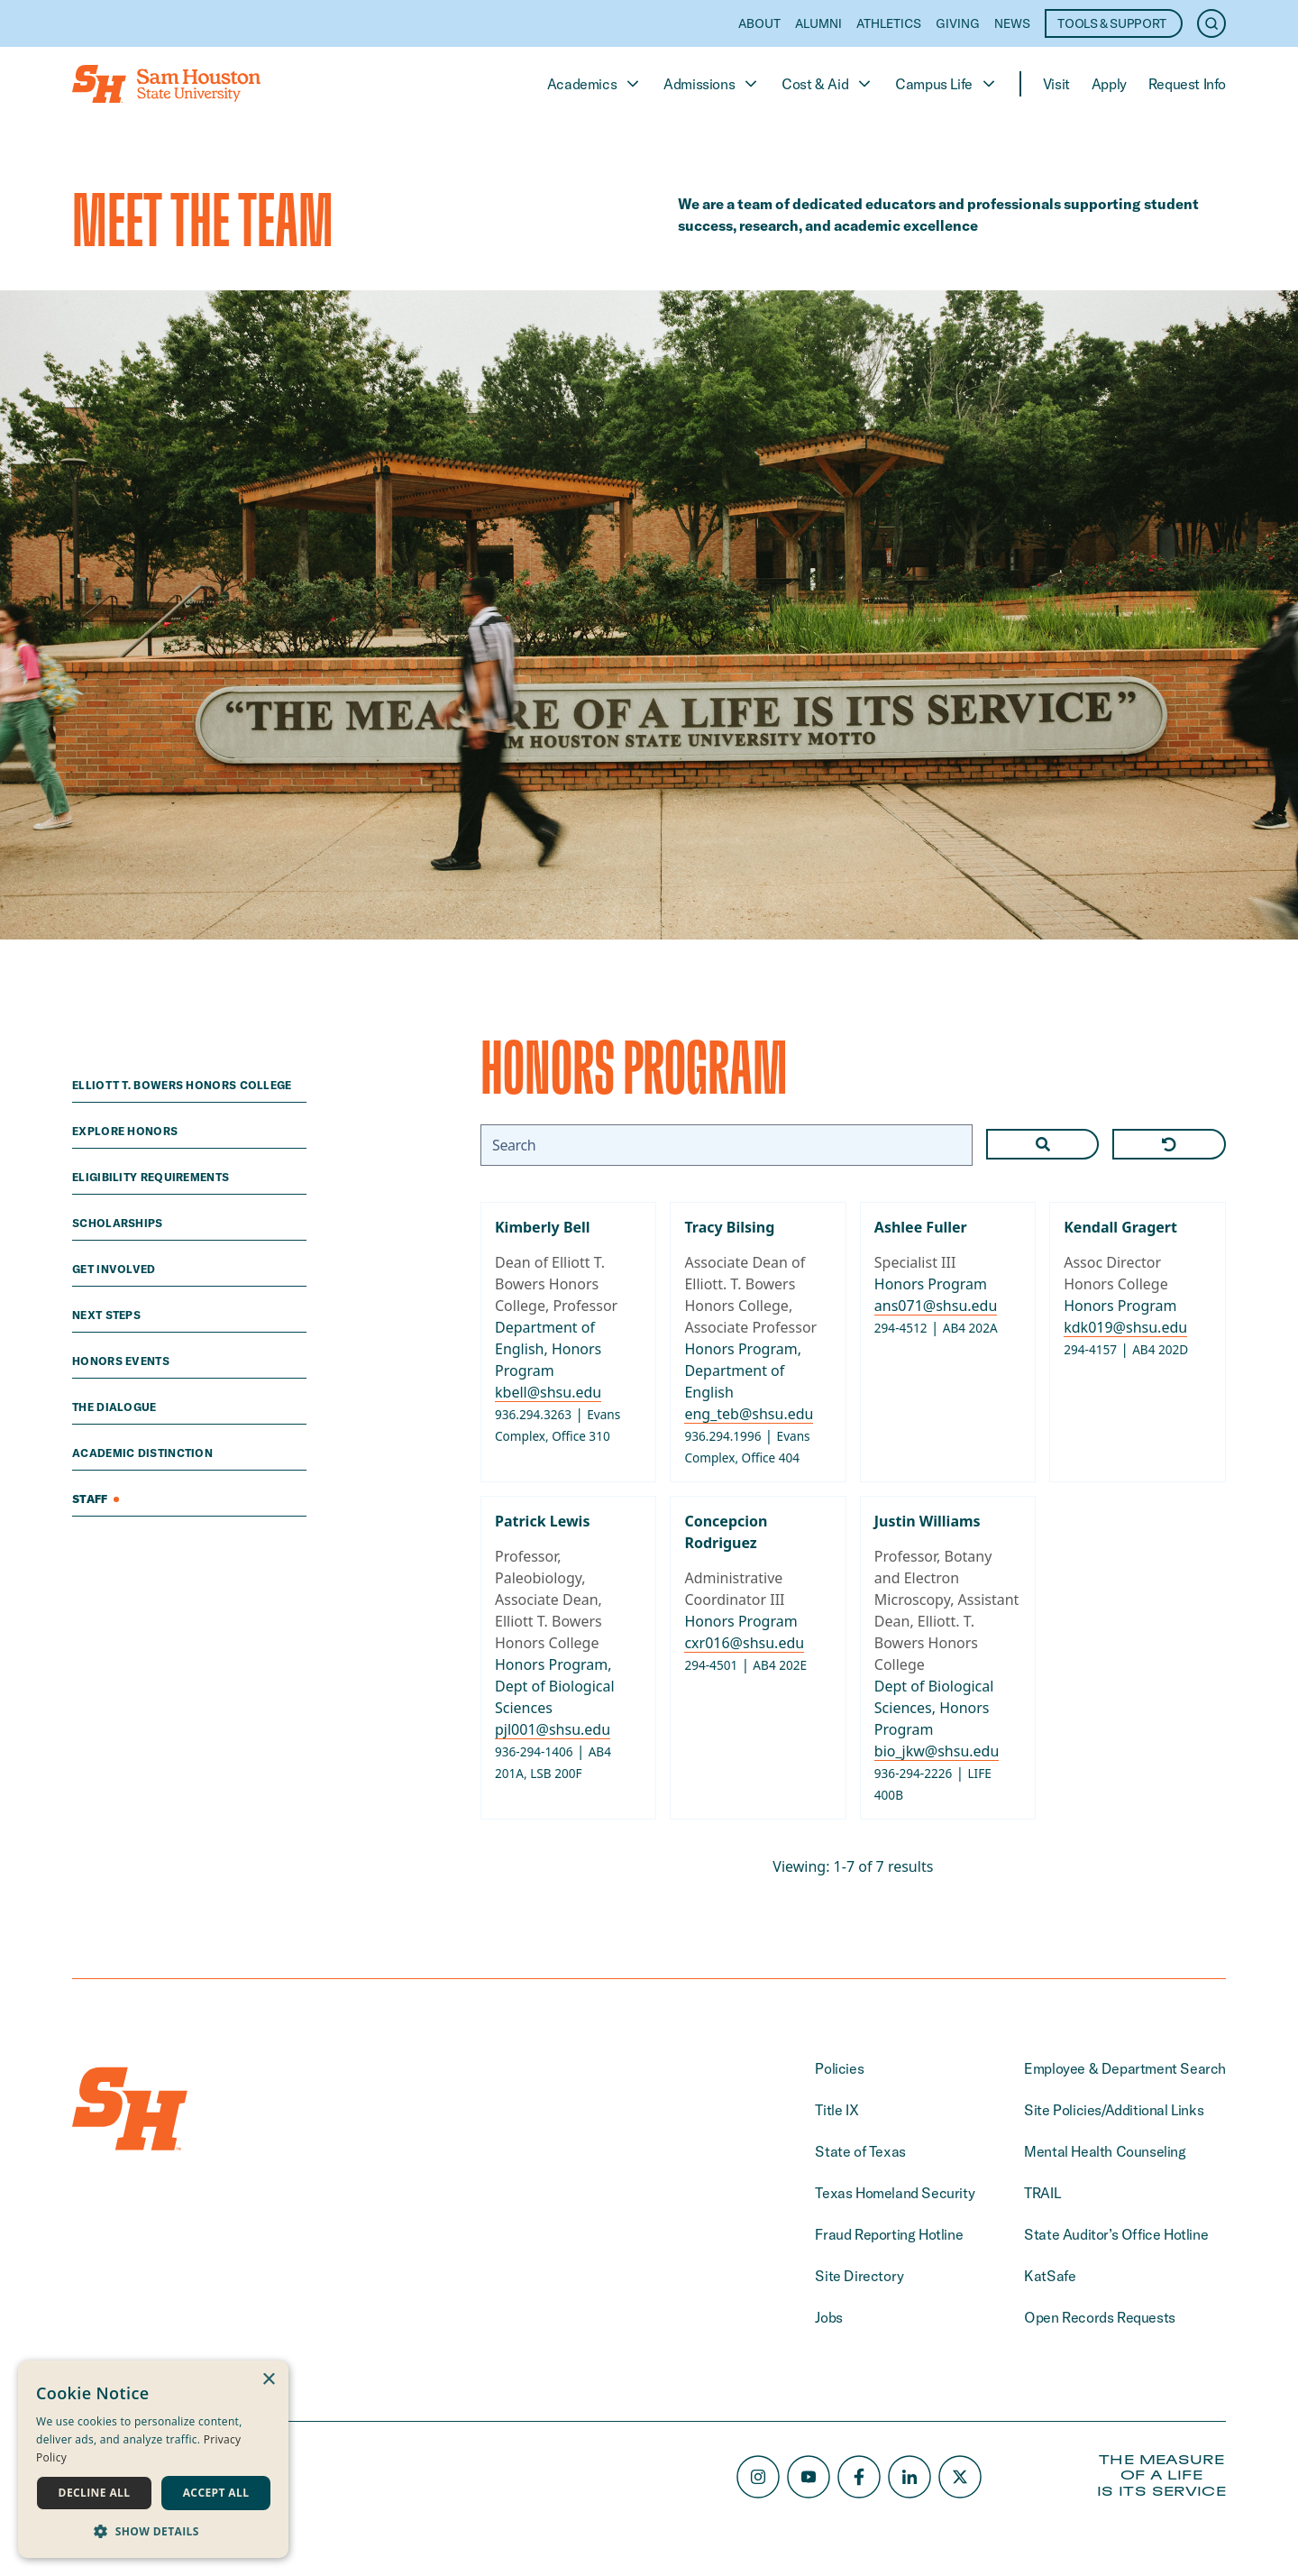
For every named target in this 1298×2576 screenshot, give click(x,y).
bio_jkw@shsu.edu (937, 1751)
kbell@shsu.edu (548, 1392)
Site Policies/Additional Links (1113, 2110)
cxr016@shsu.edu (745, 1643)
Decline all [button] (95, 2492)
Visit (1056, 84)
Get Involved (115, 1269)
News (1012, 23)
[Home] (166, 84)
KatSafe (1049, 2276)
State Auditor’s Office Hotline (1116, 2234)
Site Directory (859, 2276)
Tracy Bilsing (730, 1227)
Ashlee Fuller (920, 1227)
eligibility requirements (152, 1177)
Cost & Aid (827, 84)
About (759, 23)
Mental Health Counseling (1104, 2151)
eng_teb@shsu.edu (749, 1414)
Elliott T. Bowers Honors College (183, 1085)
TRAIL (1042, 2193)
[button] (153, 2531)
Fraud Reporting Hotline (889, 2234)
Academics (594, 84)
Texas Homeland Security (894, 2193)
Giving (958, 23)
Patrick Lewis (542, 1521)
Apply (1109, 84)
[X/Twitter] (960, 2476)
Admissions (711, 84)
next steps (107, 1315)
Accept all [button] (216, 2492)
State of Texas (860, 2151)
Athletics (888, 23)
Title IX (836, 2110)
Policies (839, 2068)
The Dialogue (116, 1407)
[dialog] (153, 2459)
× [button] (268, 2380)
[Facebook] (859, 2476)
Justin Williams (927, 1521)
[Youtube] (808, 2476)
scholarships (119, 1223)
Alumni (818, 23)
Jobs (828, 2317)
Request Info (1187, 84)
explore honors (126, 1131)
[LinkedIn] (909, 2476)
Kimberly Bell (542, 1227)
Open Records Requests (1099, 2317)
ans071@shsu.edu (936, 1306)
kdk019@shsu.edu (1126, 1327)
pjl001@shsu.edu (552, 1729)
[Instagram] (758, 2476)
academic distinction (143, 1453)
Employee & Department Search (1125, 2068)
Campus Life (946, 84)
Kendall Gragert (1121, 1227)
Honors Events (122, 1361)
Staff (95, 1499)
